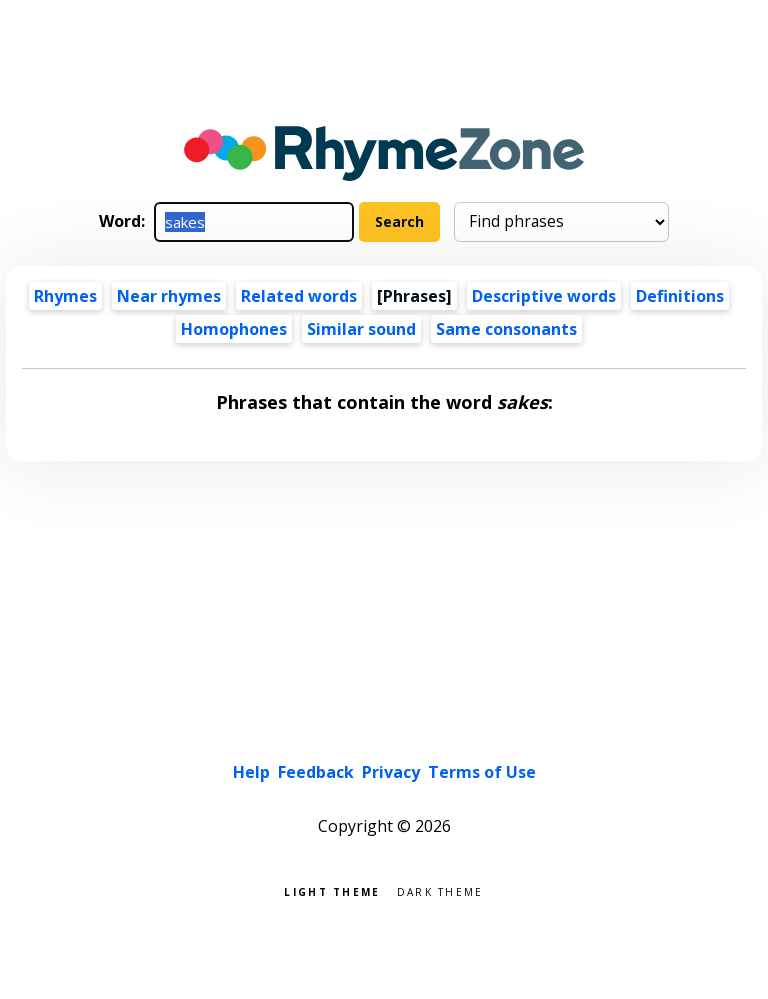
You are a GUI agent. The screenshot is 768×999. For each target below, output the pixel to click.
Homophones (234, 329)
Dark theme (440, 890)
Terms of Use (482, 772)
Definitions (680, 296)
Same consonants (506, 329)
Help (251, 772)
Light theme (332, 890)
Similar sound (361, 329)
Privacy (391, 772)
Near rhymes (169, 296)
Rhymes (65, 296)
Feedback (316, 772)
